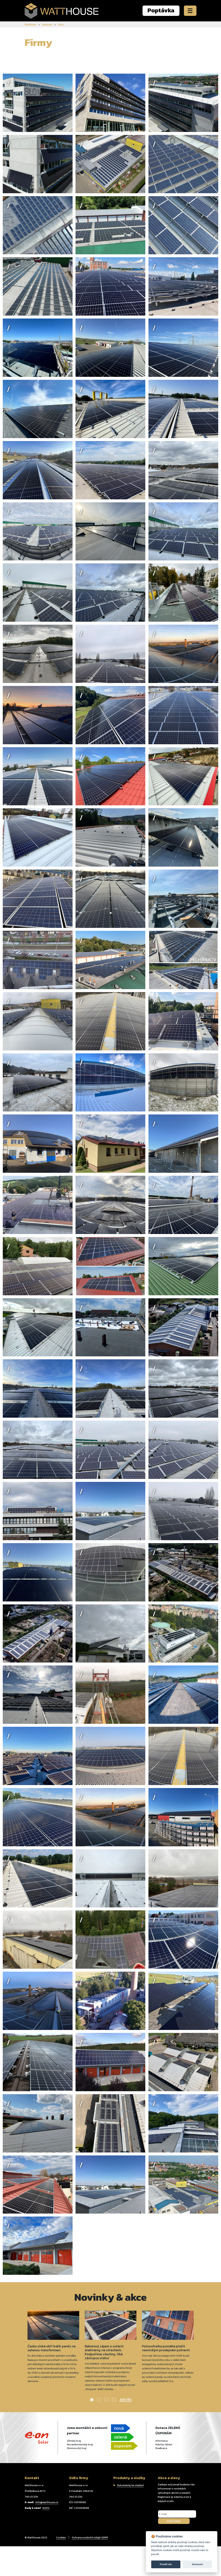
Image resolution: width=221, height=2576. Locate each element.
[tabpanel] (53, 2375)
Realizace (47, 24)
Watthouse (30, 24)
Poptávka (161, 10)
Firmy (61, 24)
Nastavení (197, 2564)
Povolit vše (166, 2564)
